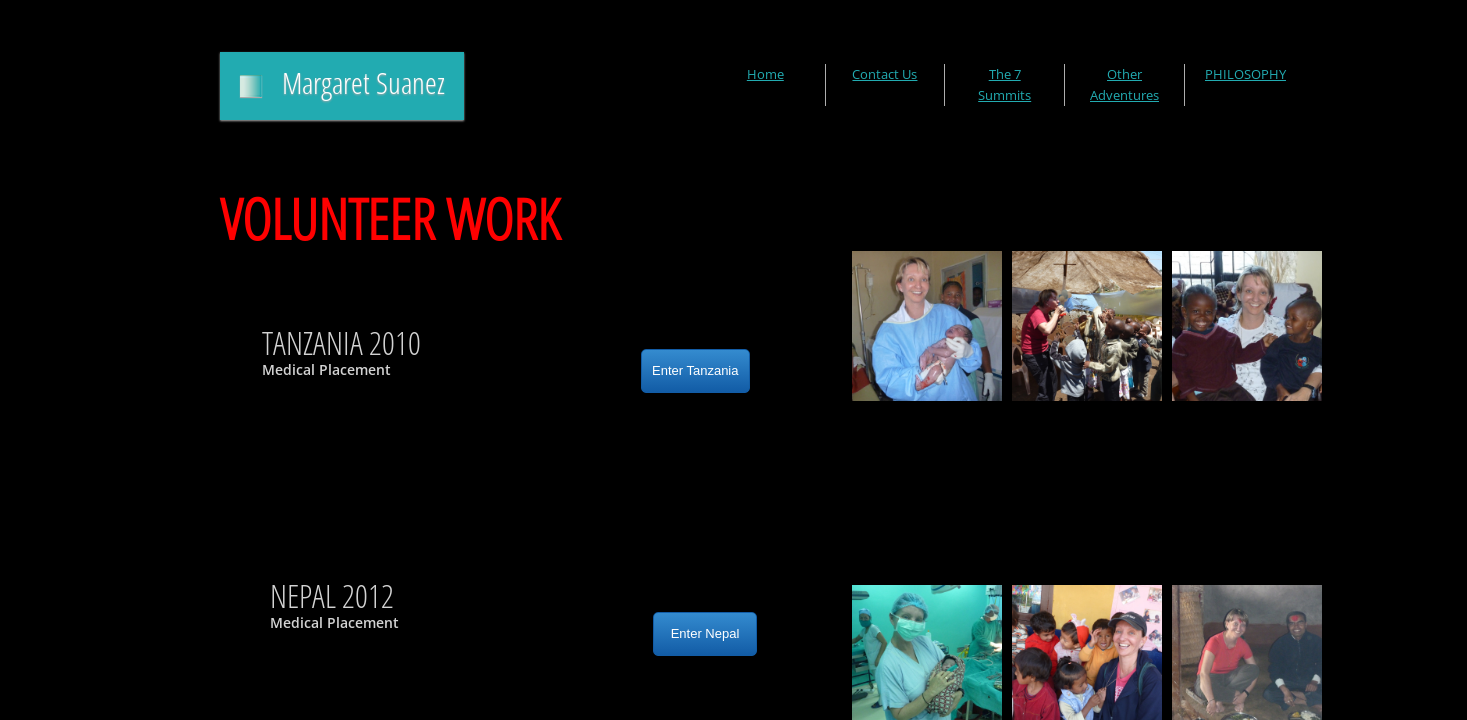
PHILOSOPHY (1245, 74)
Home (765, 74)
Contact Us (884, 74)
